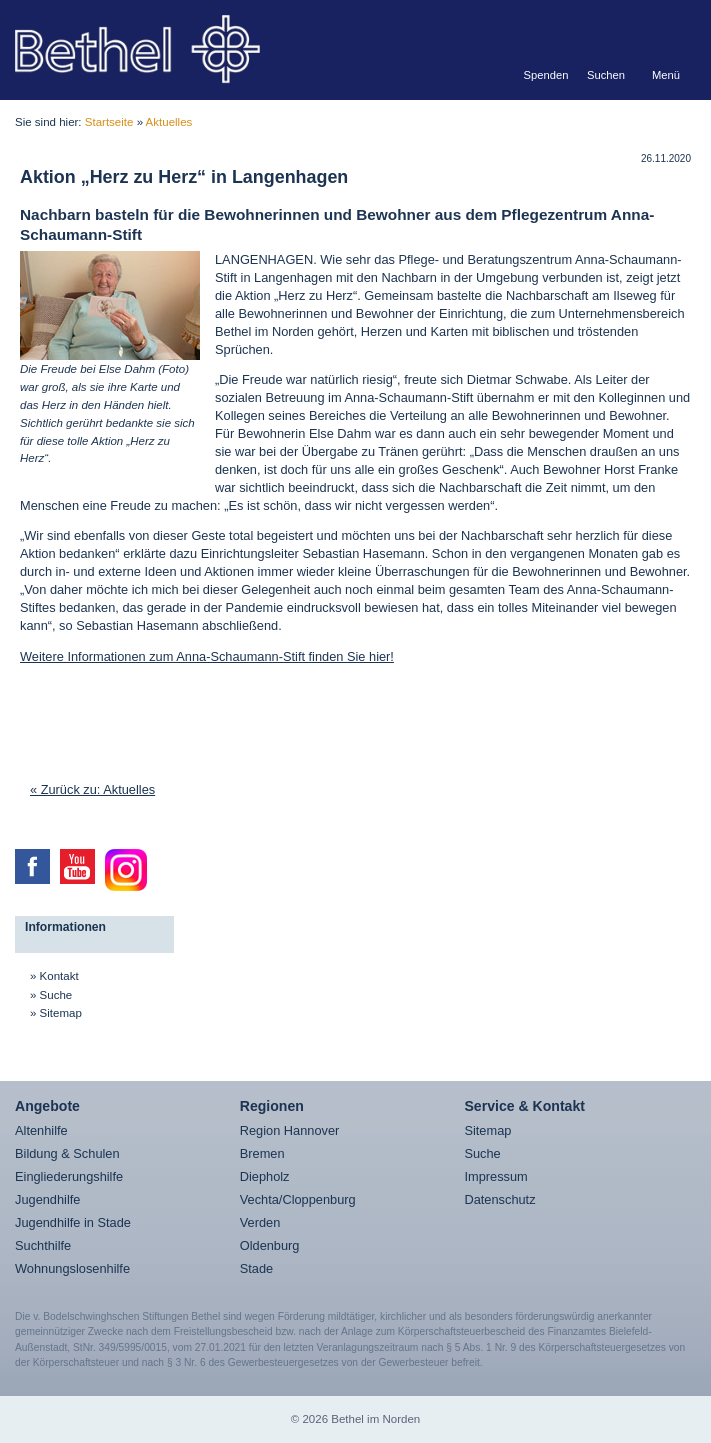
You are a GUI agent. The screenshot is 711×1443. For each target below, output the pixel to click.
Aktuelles (169, 122)
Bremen (262, 1153)
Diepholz (265, 1176)
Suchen (606, 75)
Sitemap (61, 1013)
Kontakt (59, 976)
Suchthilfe (43, 1245)
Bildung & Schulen (67, 1153)
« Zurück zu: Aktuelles (92, 789)
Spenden (546, 75)
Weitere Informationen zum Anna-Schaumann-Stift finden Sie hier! (207, 656)
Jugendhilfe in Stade (73, 1222)
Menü (666, 75)
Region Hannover (290, 1130)
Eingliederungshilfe (69, 1176)
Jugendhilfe (47, 1199)
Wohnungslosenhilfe (72, 1268)
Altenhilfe (41, 1130)
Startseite (109, 122)
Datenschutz (499, 1199)
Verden (260, 1222)
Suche (56, 995)
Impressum (495, 1176)
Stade (256, 1268)
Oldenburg (270, 1245)
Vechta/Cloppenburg (298, 1199)
